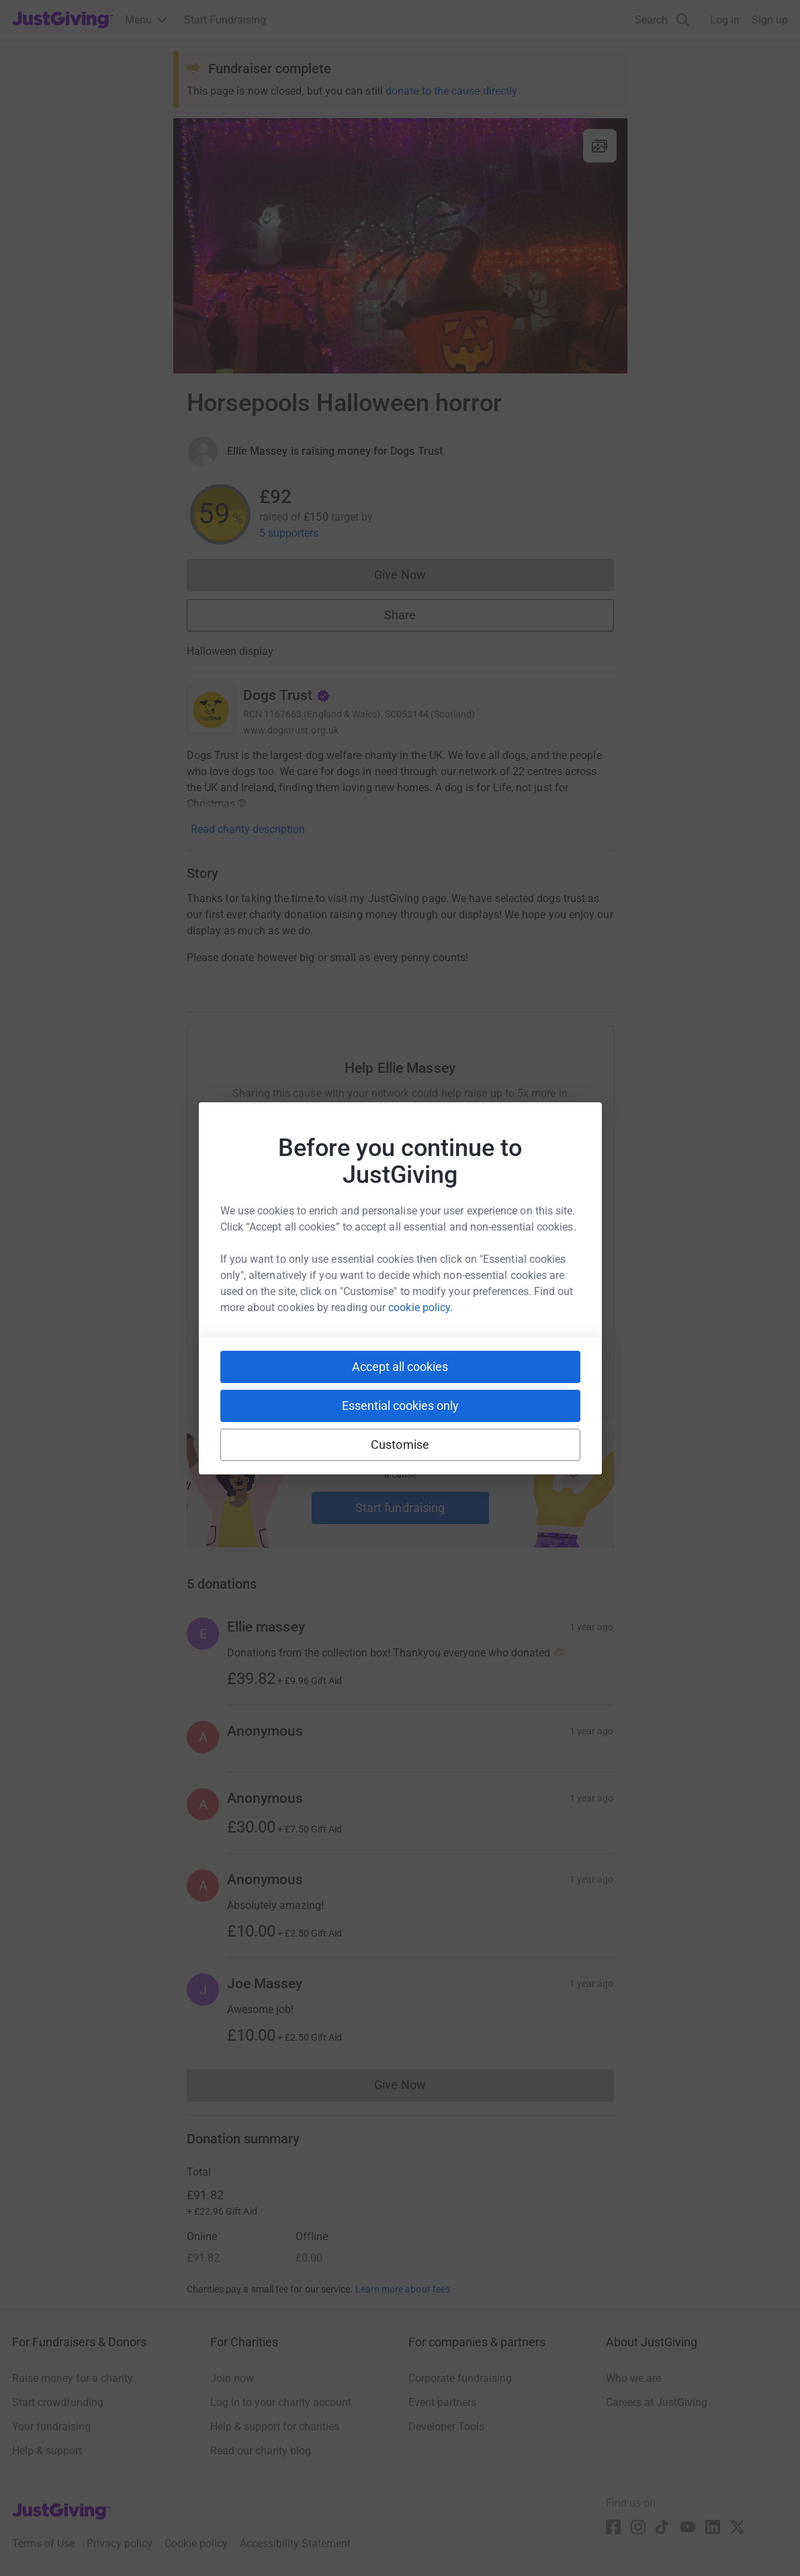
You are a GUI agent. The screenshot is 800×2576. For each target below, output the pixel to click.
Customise (400, 1444)
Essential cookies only (400, 1405)
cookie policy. (420, 1307)
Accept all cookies (400, 1367)
